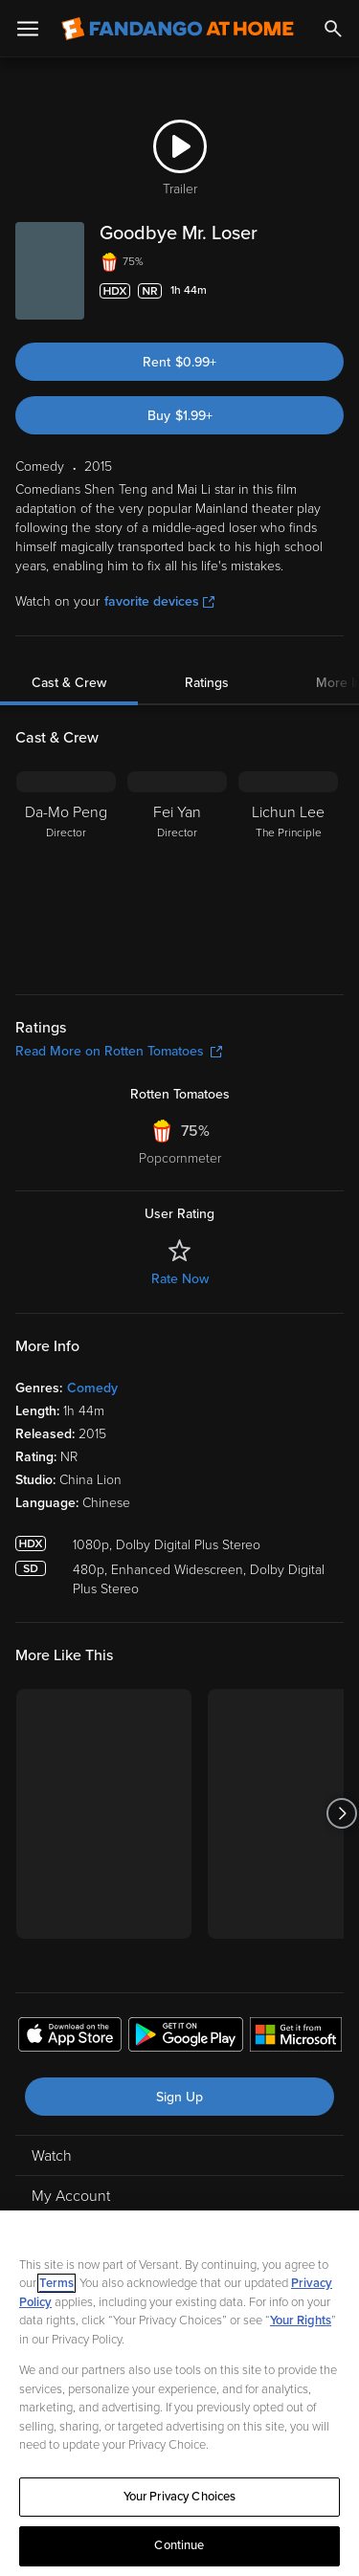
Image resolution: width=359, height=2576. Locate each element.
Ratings (207, 683)
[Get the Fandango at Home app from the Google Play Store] (185, 2037)
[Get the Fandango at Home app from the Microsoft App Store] (296, 2037)
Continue (179, 2545)
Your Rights (300, 2320)
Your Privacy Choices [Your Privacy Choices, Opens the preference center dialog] (179, 2496)
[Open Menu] (27, 28)
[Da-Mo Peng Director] (66, 870)
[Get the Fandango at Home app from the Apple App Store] (70, 2037)
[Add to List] (334, 290)
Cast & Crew (69, 683)
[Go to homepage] (177, 29)
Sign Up (179, 2097)
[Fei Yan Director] (177, 870)
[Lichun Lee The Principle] (288, 870)
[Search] (333, 29)
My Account (71, 2196)
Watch (52, 2155)
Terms (56, 2283)
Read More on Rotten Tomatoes (118, 1051)
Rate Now (180, 1279)
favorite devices (159, 601)
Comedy (92, 1388)
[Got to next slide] (341, 1814)
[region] (179, 2393)
